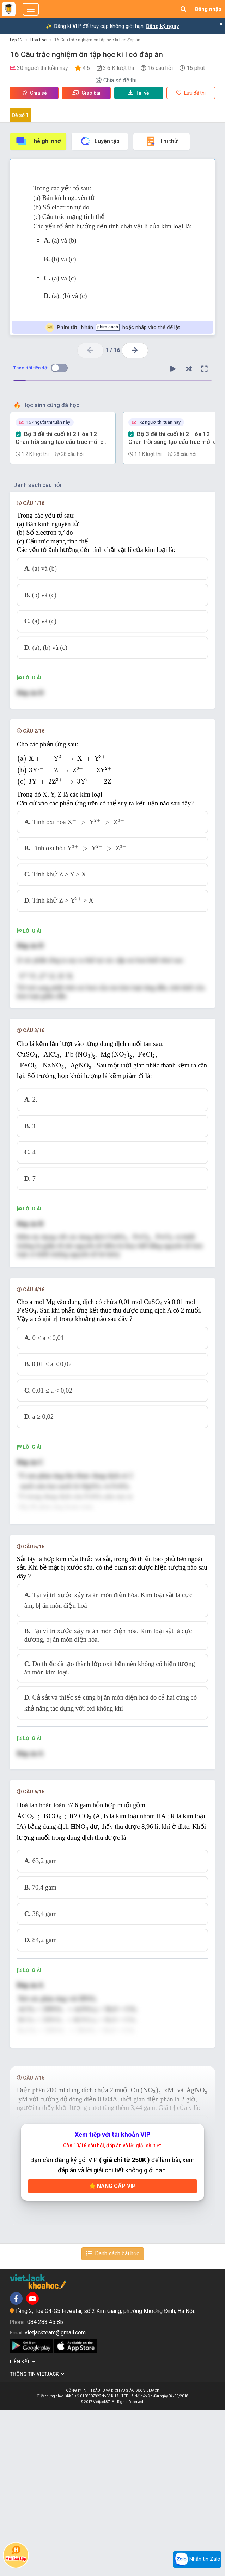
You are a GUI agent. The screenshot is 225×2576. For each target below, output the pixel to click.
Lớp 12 (16, 39)
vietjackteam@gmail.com (55, 2498)
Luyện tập (100, 141)
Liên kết (22, 2527)
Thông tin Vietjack (37, 2540)
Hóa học (38, 39)
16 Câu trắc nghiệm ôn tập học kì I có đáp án (97, 39)
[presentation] (112, 771)
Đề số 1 (20, 115)
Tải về (138, 93)
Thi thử (161, 141)
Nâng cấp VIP (112, 2352)
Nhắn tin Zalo (197, 2559)
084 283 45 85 (45, 2488)
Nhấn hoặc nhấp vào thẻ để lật (112, 327)
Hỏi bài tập (16, 2553)
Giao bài (86, 93)
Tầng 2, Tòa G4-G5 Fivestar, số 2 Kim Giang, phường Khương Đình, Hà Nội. (105, 2477)
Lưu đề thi (191, 93)
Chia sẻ (34, 93)
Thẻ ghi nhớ (38, 141)
